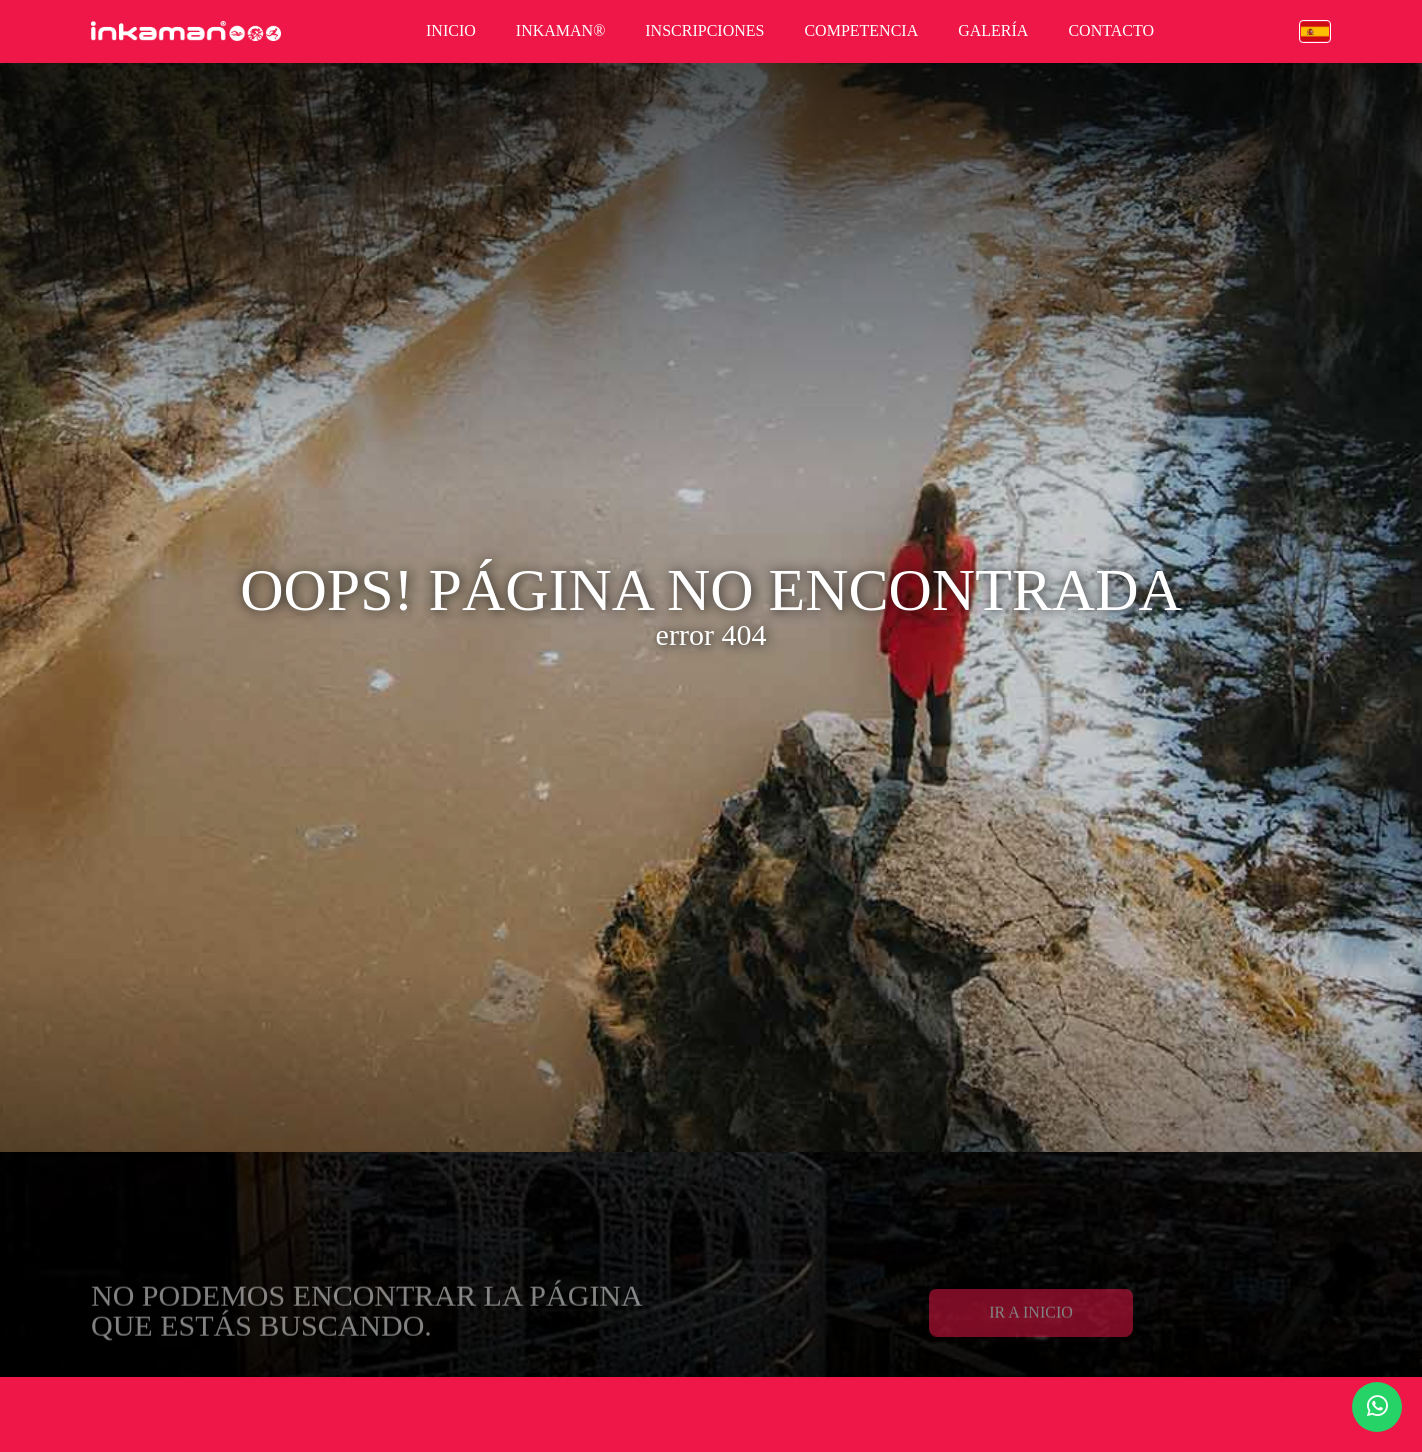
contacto (1111, 31)
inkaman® (560, 31)
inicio (451, 31)
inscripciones (704, 31)
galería (993, 31)
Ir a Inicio (1031, 1334)
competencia (861, 31)
